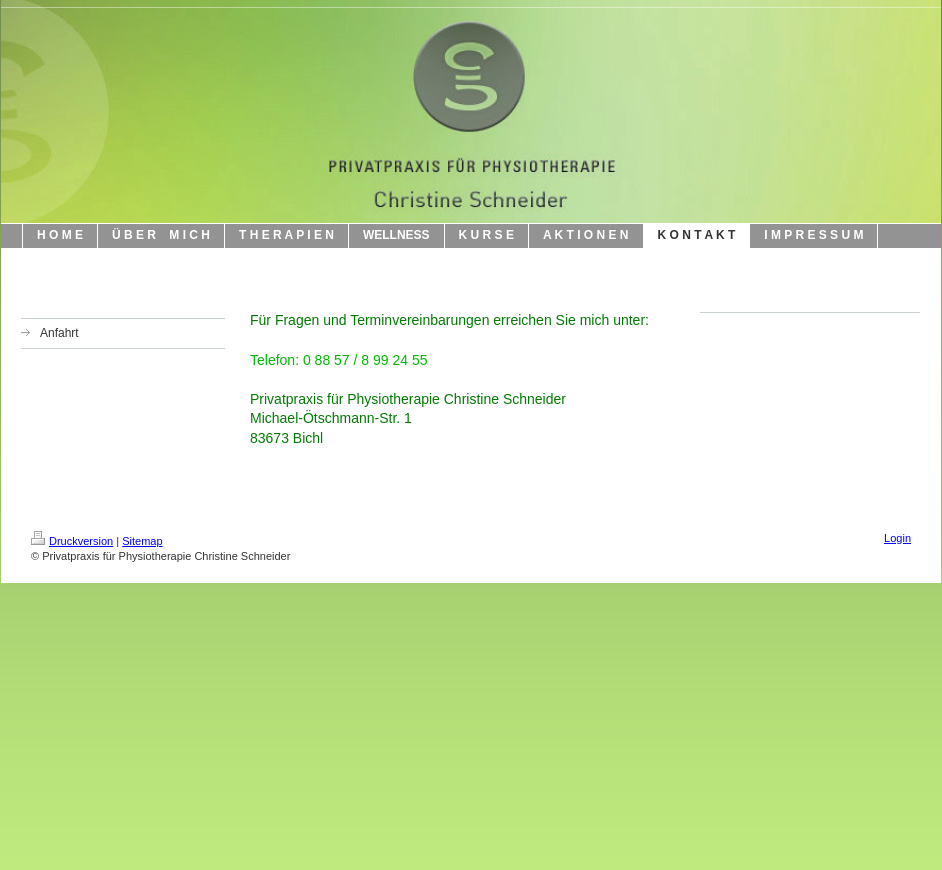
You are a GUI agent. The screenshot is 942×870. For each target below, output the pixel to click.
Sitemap (142, 541)
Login (897, 538)
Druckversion (72, 541)
